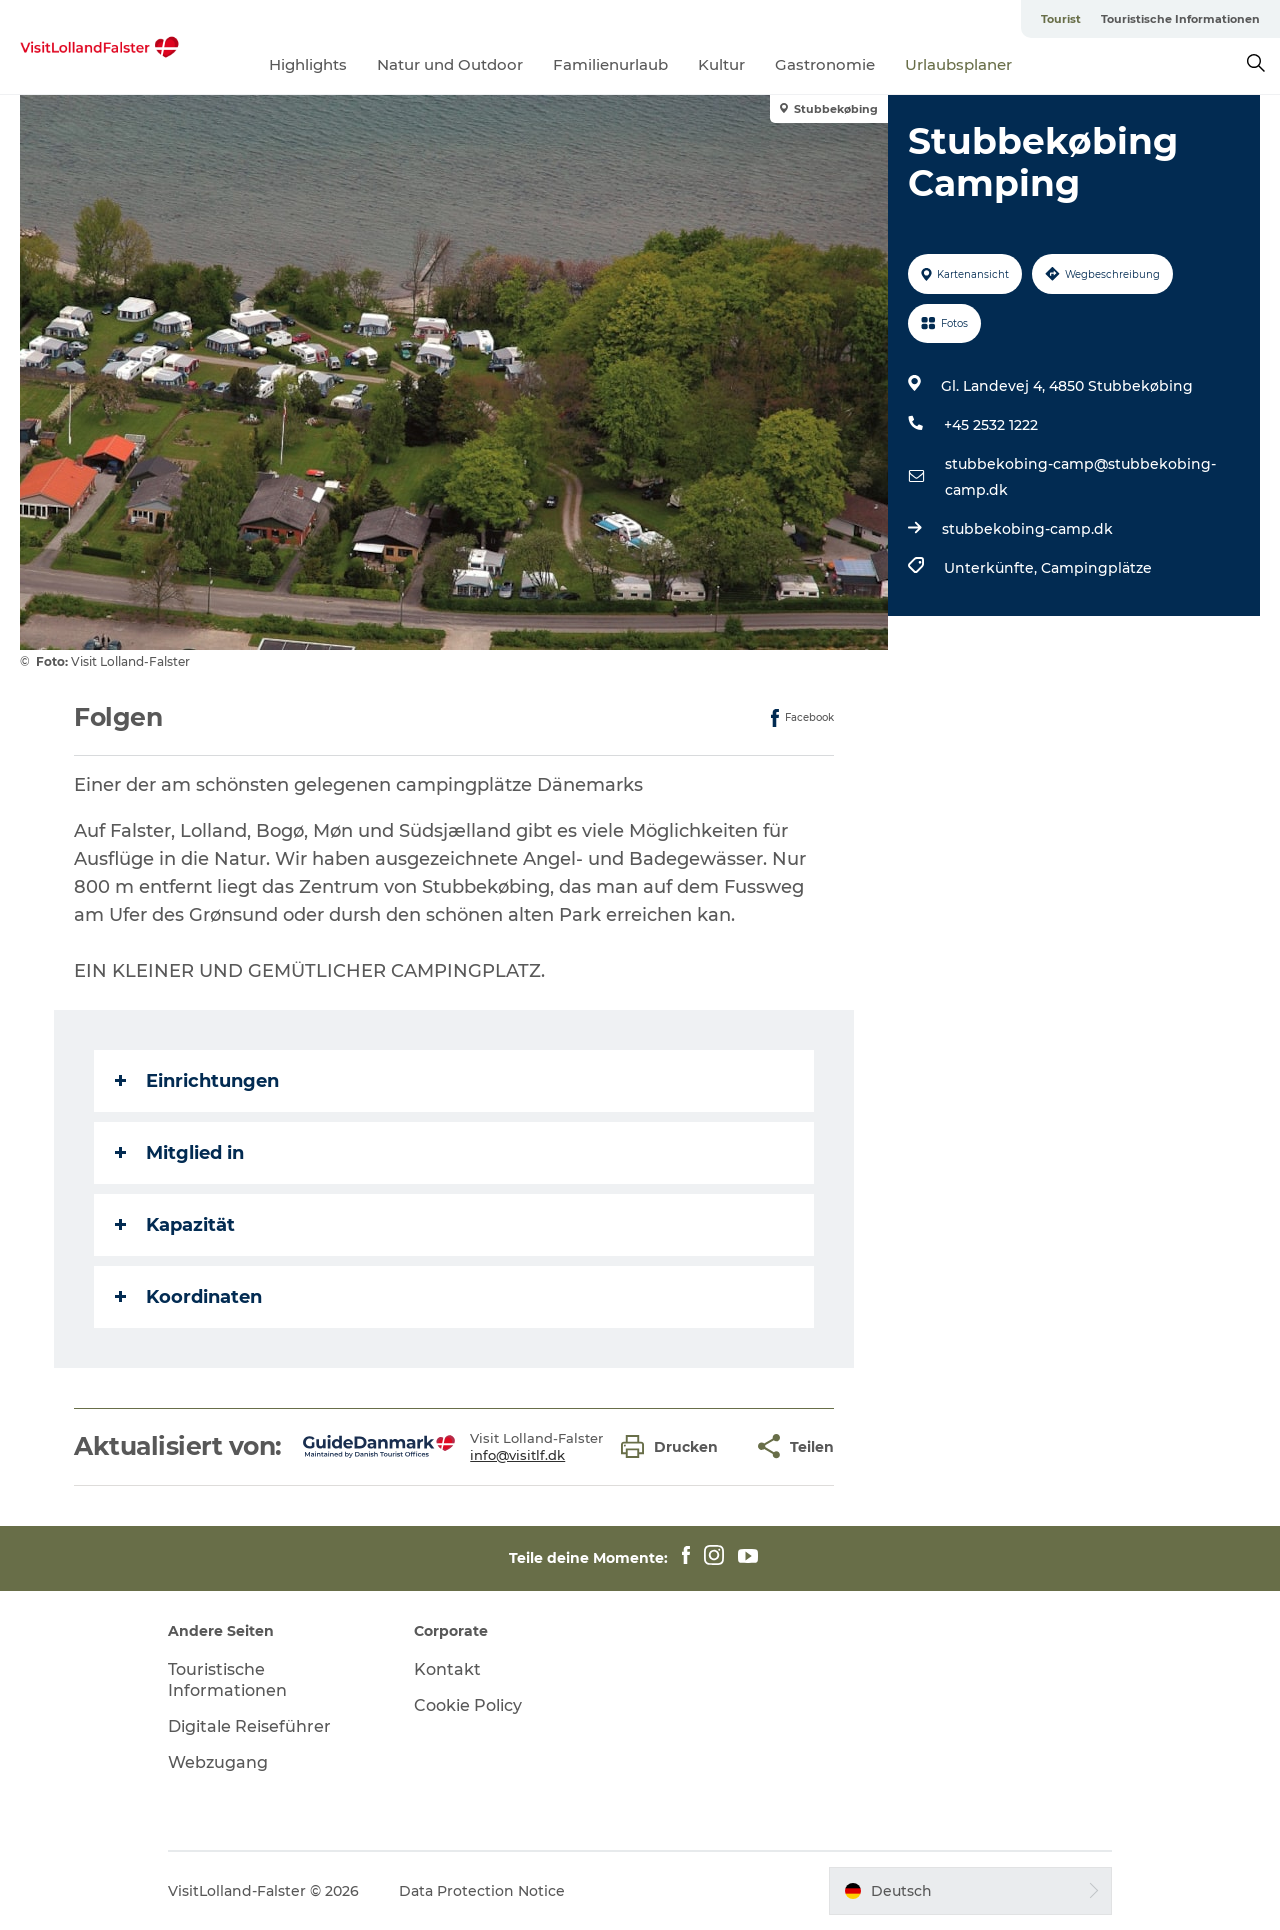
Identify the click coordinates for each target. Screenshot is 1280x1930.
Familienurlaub (610, 64)
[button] (674, 1446)
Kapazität (175, 1225)
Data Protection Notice (482, 1891)
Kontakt (447, 1669)
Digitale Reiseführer (249, 1726)
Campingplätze (1096, 568)
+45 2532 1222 (991, 425)
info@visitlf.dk (517, 1455)
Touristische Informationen (1180, 19)
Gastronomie (825, 64)
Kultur (721, 64)
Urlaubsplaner (958, 64)
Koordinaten (188, 1297)
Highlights (308, 64)
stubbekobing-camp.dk (1027, 529)
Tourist (1061, 19)
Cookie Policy (468, 1705)
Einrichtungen (197, 1081)
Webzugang (218, 1762)
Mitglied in (179, 1153)
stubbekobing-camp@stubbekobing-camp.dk (1080, 477)
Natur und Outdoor (450, 64)
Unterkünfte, (992, 568)
